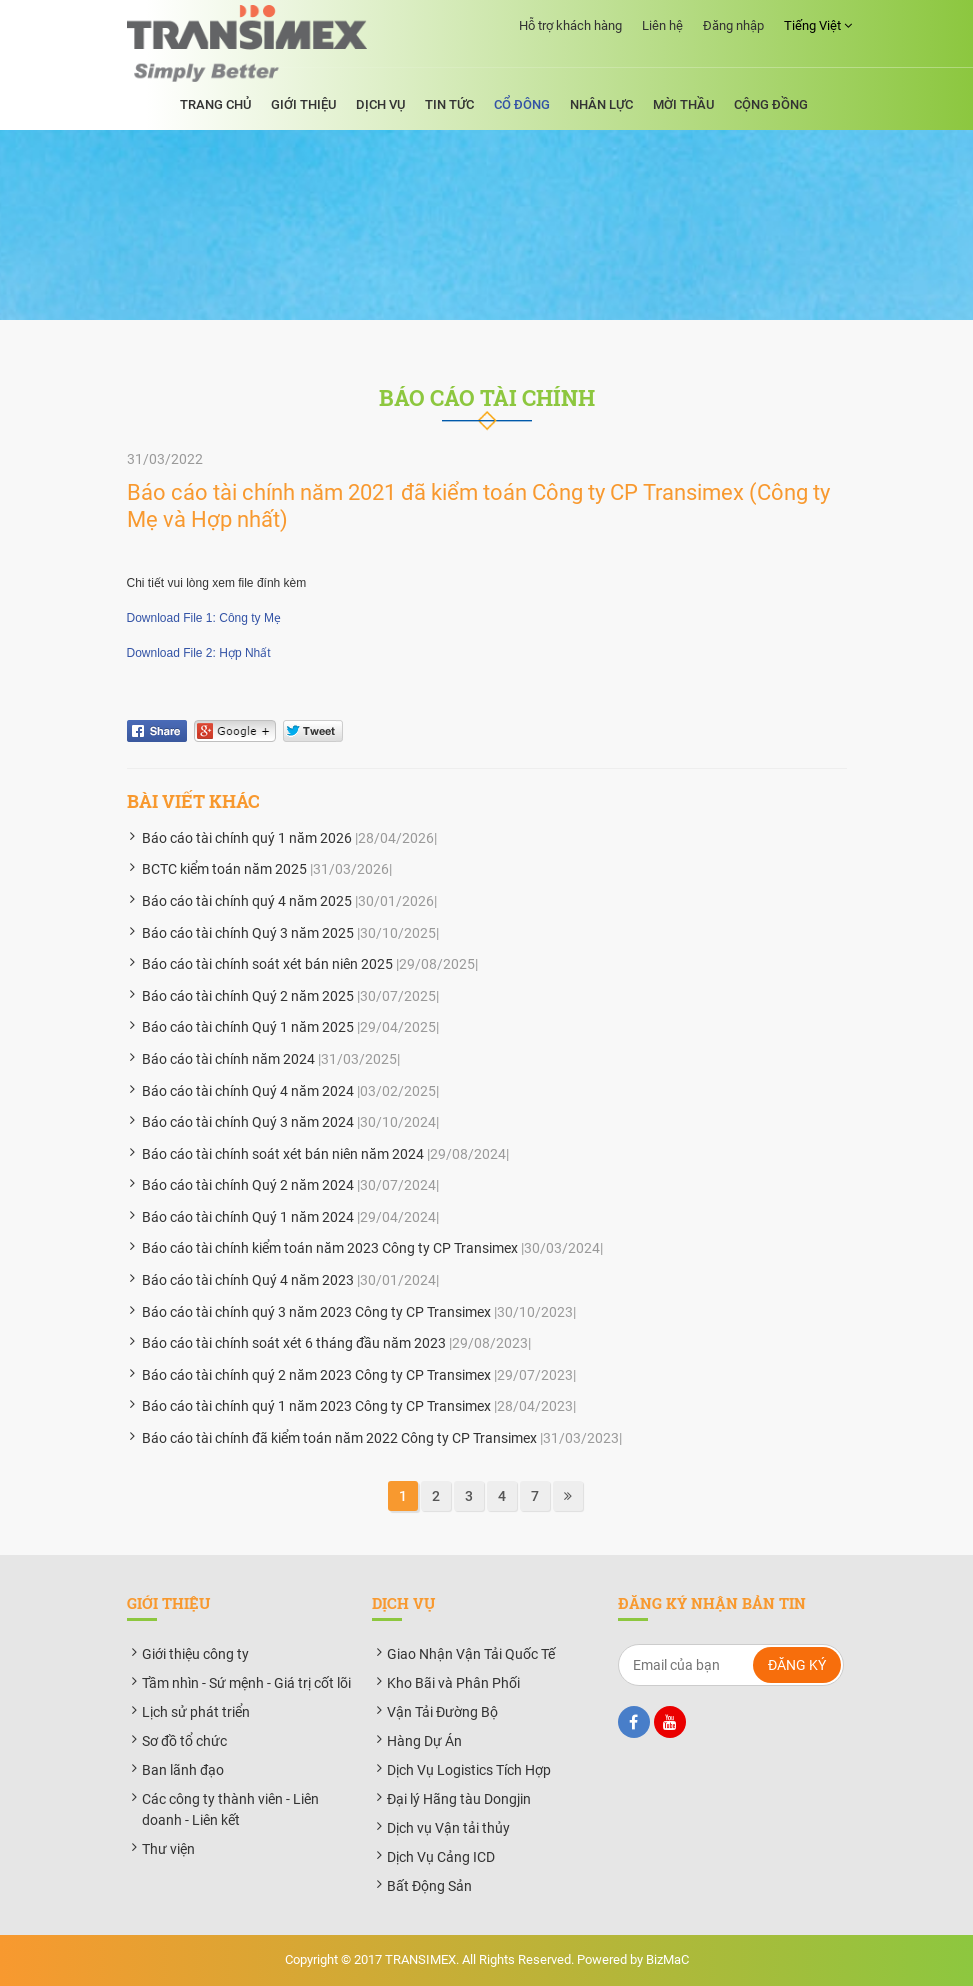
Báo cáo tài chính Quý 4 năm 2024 (248, 1091)
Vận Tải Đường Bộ (442, 1712)
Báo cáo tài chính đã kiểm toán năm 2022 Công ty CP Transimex (339, 1438)
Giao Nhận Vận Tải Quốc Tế (471, 1654)
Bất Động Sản (429, 1886)
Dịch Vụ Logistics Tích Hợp (469, 1770)
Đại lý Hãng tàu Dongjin (459, 1799)
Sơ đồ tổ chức (184, 1741)
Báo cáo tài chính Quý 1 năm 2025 (248, 1027)
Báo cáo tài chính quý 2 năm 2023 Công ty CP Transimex (316, 1375)
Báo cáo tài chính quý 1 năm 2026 (247, 838)
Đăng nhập (733, 25)
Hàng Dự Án (424, 1741)
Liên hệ (662, 25)
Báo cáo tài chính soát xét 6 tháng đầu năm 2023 (294, 1343)
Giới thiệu (303, 104)
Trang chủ (215, 104)
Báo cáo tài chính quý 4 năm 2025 (247, 901)
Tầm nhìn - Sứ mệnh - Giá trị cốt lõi (246, 1683)
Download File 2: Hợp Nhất (199, 653)
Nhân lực (601, 104)
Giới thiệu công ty (195, 1654)
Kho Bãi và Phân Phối (453, 1683)
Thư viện (168, 1849)
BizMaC (667, 1959)
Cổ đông (522, 104)
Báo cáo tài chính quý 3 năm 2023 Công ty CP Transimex (316, 1312)
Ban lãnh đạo (183, 1770)
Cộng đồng (771, 104)
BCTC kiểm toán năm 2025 (224, 869)
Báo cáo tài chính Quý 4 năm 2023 (248, 1280)
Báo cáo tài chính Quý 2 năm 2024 (248, 1185)
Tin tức (449, 104)
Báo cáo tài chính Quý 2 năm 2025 (248, 996)
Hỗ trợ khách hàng (570, 25)
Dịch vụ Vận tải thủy (448, 1828)
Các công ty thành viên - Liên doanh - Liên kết (230, 1809)
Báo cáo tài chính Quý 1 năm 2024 (248, 1217)
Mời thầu (683, 104)
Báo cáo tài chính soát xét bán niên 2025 (267, 964)
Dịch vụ (380, 104)
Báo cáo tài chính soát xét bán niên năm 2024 (283, 1154)
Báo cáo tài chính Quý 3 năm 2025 (248, 933)
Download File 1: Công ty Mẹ (204, 618)
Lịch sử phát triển (196, 1712)
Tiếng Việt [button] (818, 26)
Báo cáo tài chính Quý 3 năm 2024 (248, 1122)
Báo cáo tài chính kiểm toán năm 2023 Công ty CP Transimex (330, 1248)
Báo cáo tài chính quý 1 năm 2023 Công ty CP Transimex (316, 1406)
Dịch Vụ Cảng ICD (441, 1857)
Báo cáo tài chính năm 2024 (228, 1059)
